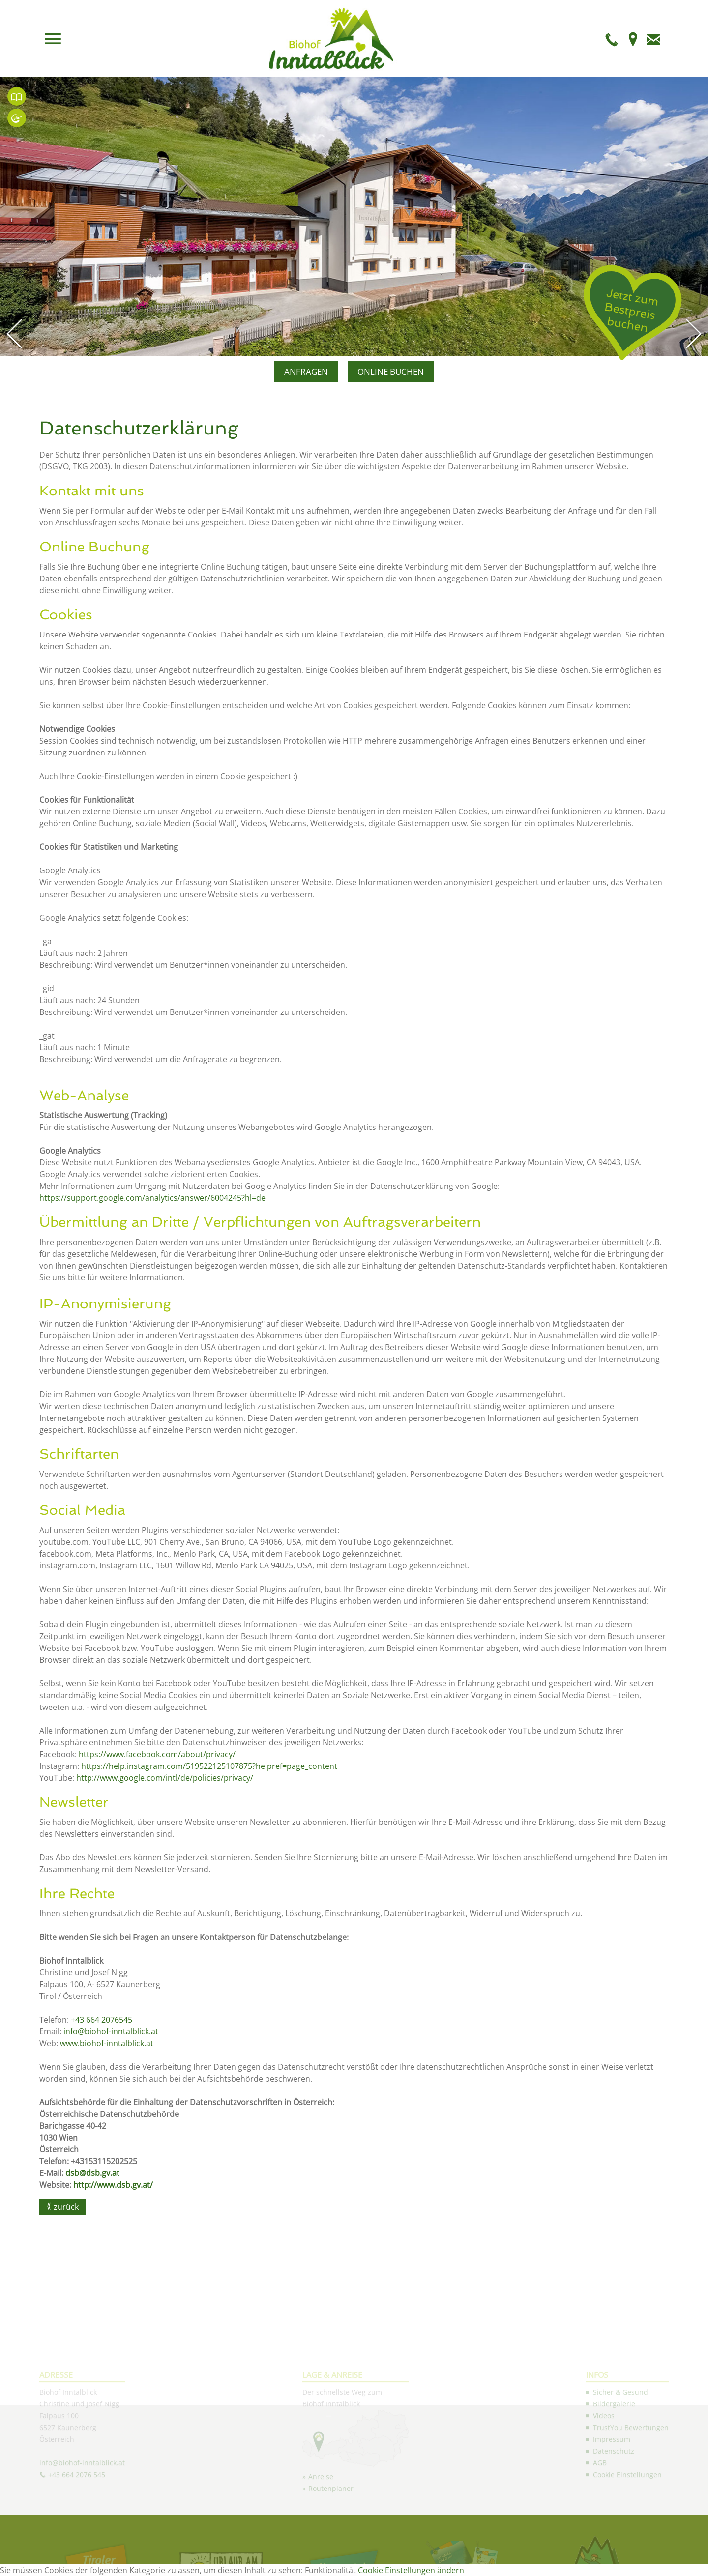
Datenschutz (613, 2528)
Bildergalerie (614, 2481)
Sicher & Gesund (620, 2469)
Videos (604, 2493)
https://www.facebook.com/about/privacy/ (157, 1754)
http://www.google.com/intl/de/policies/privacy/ (164, 1777)
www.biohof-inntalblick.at (106, 2043)
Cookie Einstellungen (627, 2552)
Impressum (611, 2516)
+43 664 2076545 (103, 2019)
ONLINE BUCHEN (390, 371)
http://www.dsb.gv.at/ (113, 2184)
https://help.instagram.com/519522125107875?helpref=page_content (209, 1766)
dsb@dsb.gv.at (92, 2173)
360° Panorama (16, 118)
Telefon (612, 39)
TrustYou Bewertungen (631, 2505)
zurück (66, 2206)
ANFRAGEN (306, 371)
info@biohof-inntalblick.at (110, 2031)
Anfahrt (633, 39)
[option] (354, 216)
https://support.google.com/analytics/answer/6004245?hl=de (152, 1197)
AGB (600, 2540)
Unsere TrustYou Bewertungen (16, 96)
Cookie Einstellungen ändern (411, 2570)
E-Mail (653, 39)
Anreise (320, 2554)
